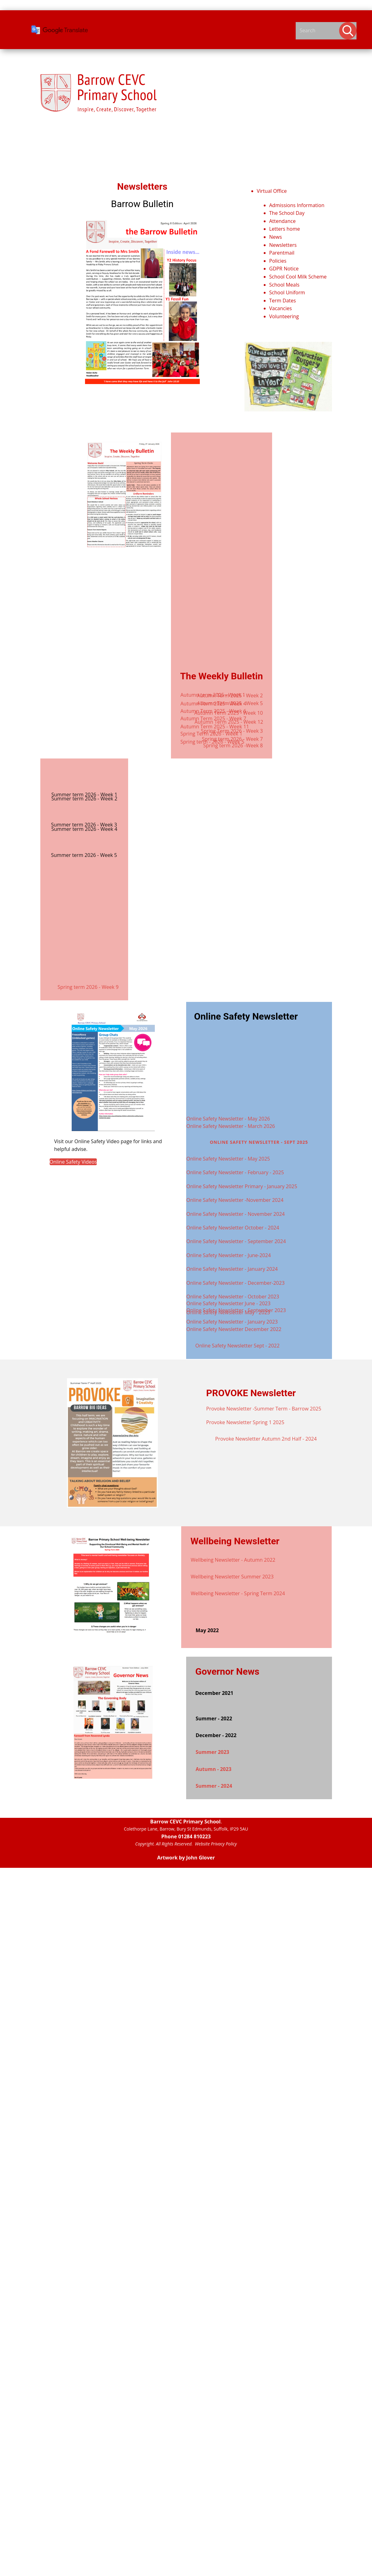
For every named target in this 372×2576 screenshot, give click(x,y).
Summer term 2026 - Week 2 (85, 798)
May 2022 (207, 1630)
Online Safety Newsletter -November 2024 (235, 1200)
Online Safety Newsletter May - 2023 (228, 1312)
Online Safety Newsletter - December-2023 (235, 1282)
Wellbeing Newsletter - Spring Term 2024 (238, 1593)
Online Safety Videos (73, 1161)
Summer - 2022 (214, 1718)
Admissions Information (297, 205)
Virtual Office (272, 191)
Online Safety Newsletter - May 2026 (228, 1118)
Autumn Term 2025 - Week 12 (229, 721)
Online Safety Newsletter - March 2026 (230, 1126)
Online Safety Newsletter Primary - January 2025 (241, 1186)
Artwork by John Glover (186, 1857)
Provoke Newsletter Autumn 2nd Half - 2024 (266, 1438)
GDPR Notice (284, 268)
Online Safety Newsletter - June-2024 (228, 1255)
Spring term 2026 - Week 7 (232, 739)
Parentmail (281, 252)
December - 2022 (216, 1735)
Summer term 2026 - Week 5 (84, 855)
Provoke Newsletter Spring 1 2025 (245, 1422)
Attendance (282, 221)
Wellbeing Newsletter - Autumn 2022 (233, 1559)
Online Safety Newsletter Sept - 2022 (237, 1345)
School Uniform (287, 292)
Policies (278, 260)
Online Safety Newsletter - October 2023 (232, 1296)
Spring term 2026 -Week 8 (233, 745)
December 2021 (214, 1693)
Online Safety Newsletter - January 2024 (232, 1268)
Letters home (284, 228)
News (275, 236)
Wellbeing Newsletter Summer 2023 (232, 1576)
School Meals (284, 284)
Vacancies (280, 308)
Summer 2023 (212, 1752)
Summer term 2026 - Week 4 (85, 829)
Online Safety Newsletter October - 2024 (232, 1227)
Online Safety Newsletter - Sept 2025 (259, 1142)
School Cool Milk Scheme (298, 276)
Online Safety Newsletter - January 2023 (232, 1321)
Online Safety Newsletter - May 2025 (228, 1158)
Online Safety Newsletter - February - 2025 (235, 1172)
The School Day (287, 213)
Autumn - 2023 (213, 1769)
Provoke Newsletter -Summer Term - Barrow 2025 (263, 1408)
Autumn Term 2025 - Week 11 (215, 726)
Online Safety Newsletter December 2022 (233, 1329)
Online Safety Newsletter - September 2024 (236, 1241)
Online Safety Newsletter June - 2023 (228, 1303)
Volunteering (284, 316)
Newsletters (283, 245)
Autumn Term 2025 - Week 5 (230, 703)
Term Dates (282, 300)
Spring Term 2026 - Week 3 (232, 730)
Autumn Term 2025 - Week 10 (228, 712)
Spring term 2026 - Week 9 (88, 987)
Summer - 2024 (214, 1785)
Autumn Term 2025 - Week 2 (230, 695)
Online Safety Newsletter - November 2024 (235, 1214)
